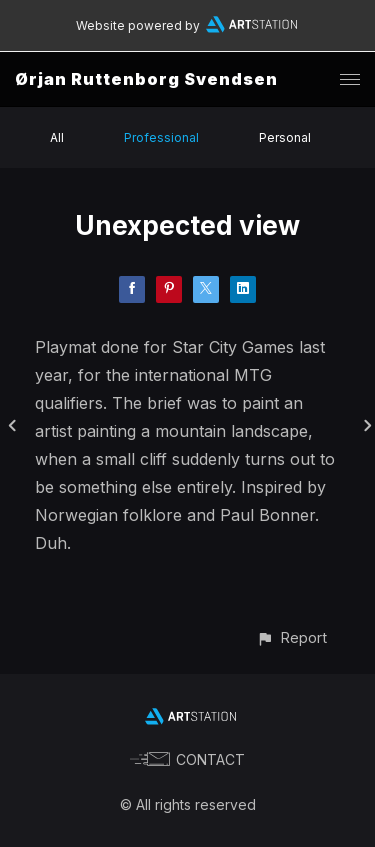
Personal (285, 137)
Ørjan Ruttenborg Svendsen (146, 79)
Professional (161, 137)
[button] (291, 637)
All (57, 137)
